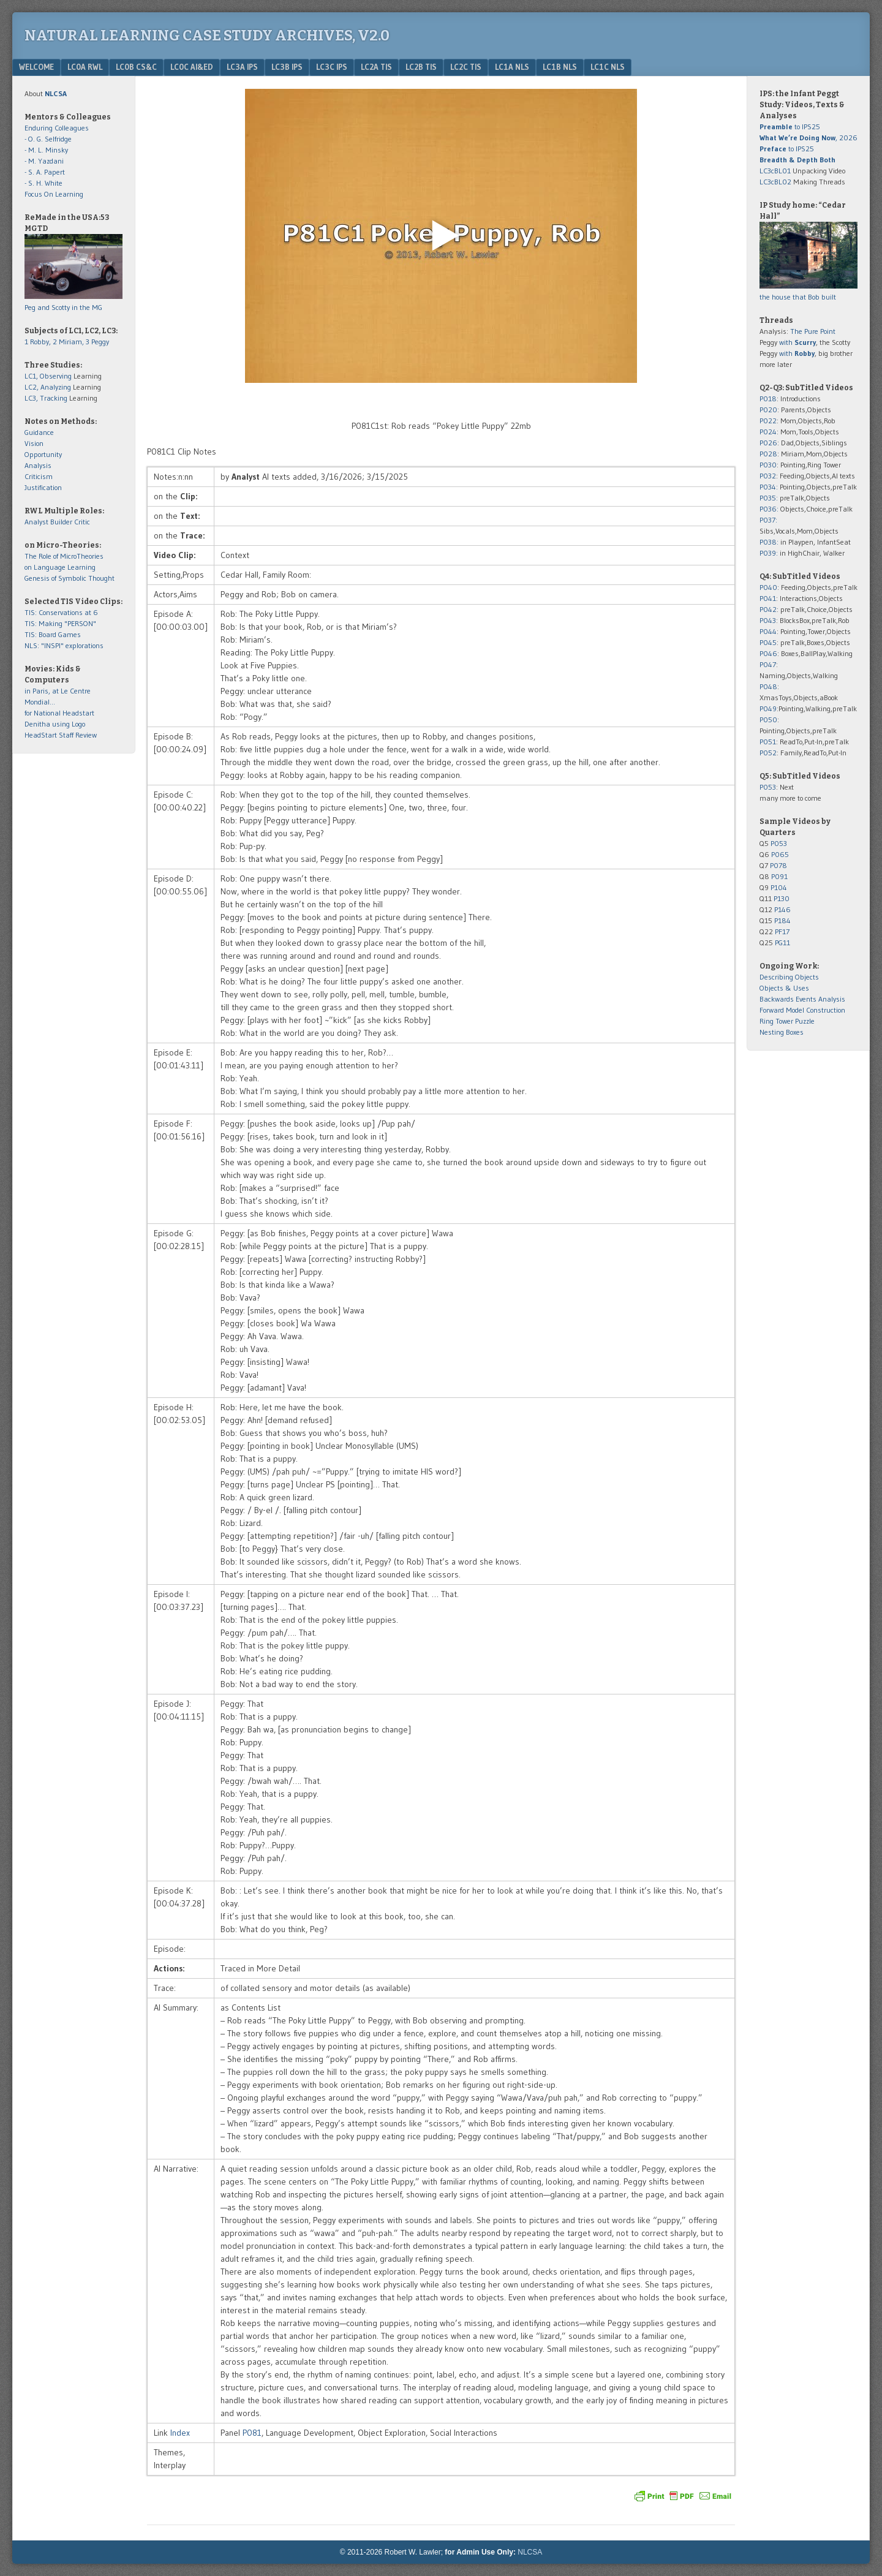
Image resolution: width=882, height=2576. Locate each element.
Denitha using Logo (54, 723)
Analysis (37, 465)
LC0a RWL (84, 67)
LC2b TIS (421, 67)
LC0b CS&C (136, 67)
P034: (769, 486)
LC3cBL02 (775, 181)
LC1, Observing (48, 375)
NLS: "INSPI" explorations (64, 645)
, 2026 (809, 137)
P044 (768, 631)
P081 (252, 2432)
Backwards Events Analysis (802, 998)
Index (180, 2432)
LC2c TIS (465, 67)
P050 (768, 719)
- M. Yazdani (44, 160)
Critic (82, 521)
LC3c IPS (331, 67)
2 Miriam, (69, 341)
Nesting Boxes (782, 1032)
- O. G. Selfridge (48, 138)
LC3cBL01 (775, 170)
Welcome (36, 67)
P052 (768, 752)
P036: (769, 508)
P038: (769, 541)
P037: (768, 519)
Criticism (38, 476)
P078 (778, 865)
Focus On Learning (53, 193)
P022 (768, 420)
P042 (768, 609)
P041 (768, 598)
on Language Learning (60, 567)
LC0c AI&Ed (191, 67)
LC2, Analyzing (47, 386)
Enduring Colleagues (56, 127)
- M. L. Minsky (46, 149)
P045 (768, 642)
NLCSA (530, 2552)
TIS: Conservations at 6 (61, 612)
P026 (768, 442)
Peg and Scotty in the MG (63, 307)
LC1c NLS (607, 67)
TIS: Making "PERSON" (60, 623)
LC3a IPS (242, 67)
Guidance (39, 432)
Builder (61, 521)
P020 (768, 409)
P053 (768, 786)
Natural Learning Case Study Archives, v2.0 (207, 35)
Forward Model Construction (802, 1009)
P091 (779, 876)
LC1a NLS (512, 67)
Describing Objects (789, 976)
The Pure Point (812, 331)
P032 (768, 475)
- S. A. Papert (44, 171)
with (797, 342)
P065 (780, 854)
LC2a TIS (376, 67)
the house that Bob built (798, 296)
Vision (33, 443)
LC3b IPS (287, 67)
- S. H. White (43, 182)
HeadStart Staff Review (60, 734)
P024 (768, 431)
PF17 (782, 931)
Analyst (36, 521)
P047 (768, 664)
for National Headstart (59, 712)
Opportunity (43, 454)
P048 (768, 686)
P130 (782, 898)
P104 (779, 887)
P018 (768, 398)
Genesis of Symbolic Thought (69, 578)
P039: (769, 552)
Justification (43, 487)
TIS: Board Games (52, 634)
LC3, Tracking (45, 397)
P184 (782, 920)
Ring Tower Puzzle (787, 1020)
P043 (768, 620)
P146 (782, 909)
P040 (768, 587)
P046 (768, 653)
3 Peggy (97, 341)
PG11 (782, 942)
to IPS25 (790, 126)
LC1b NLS (560, 67)
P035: (770, 497)
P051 (768, 741)
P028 (768, 453)
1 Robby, (38, 341)
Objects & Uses (784, 987)
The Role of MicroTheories (64, 556)
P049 (768, 708)
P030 (768, 464)
